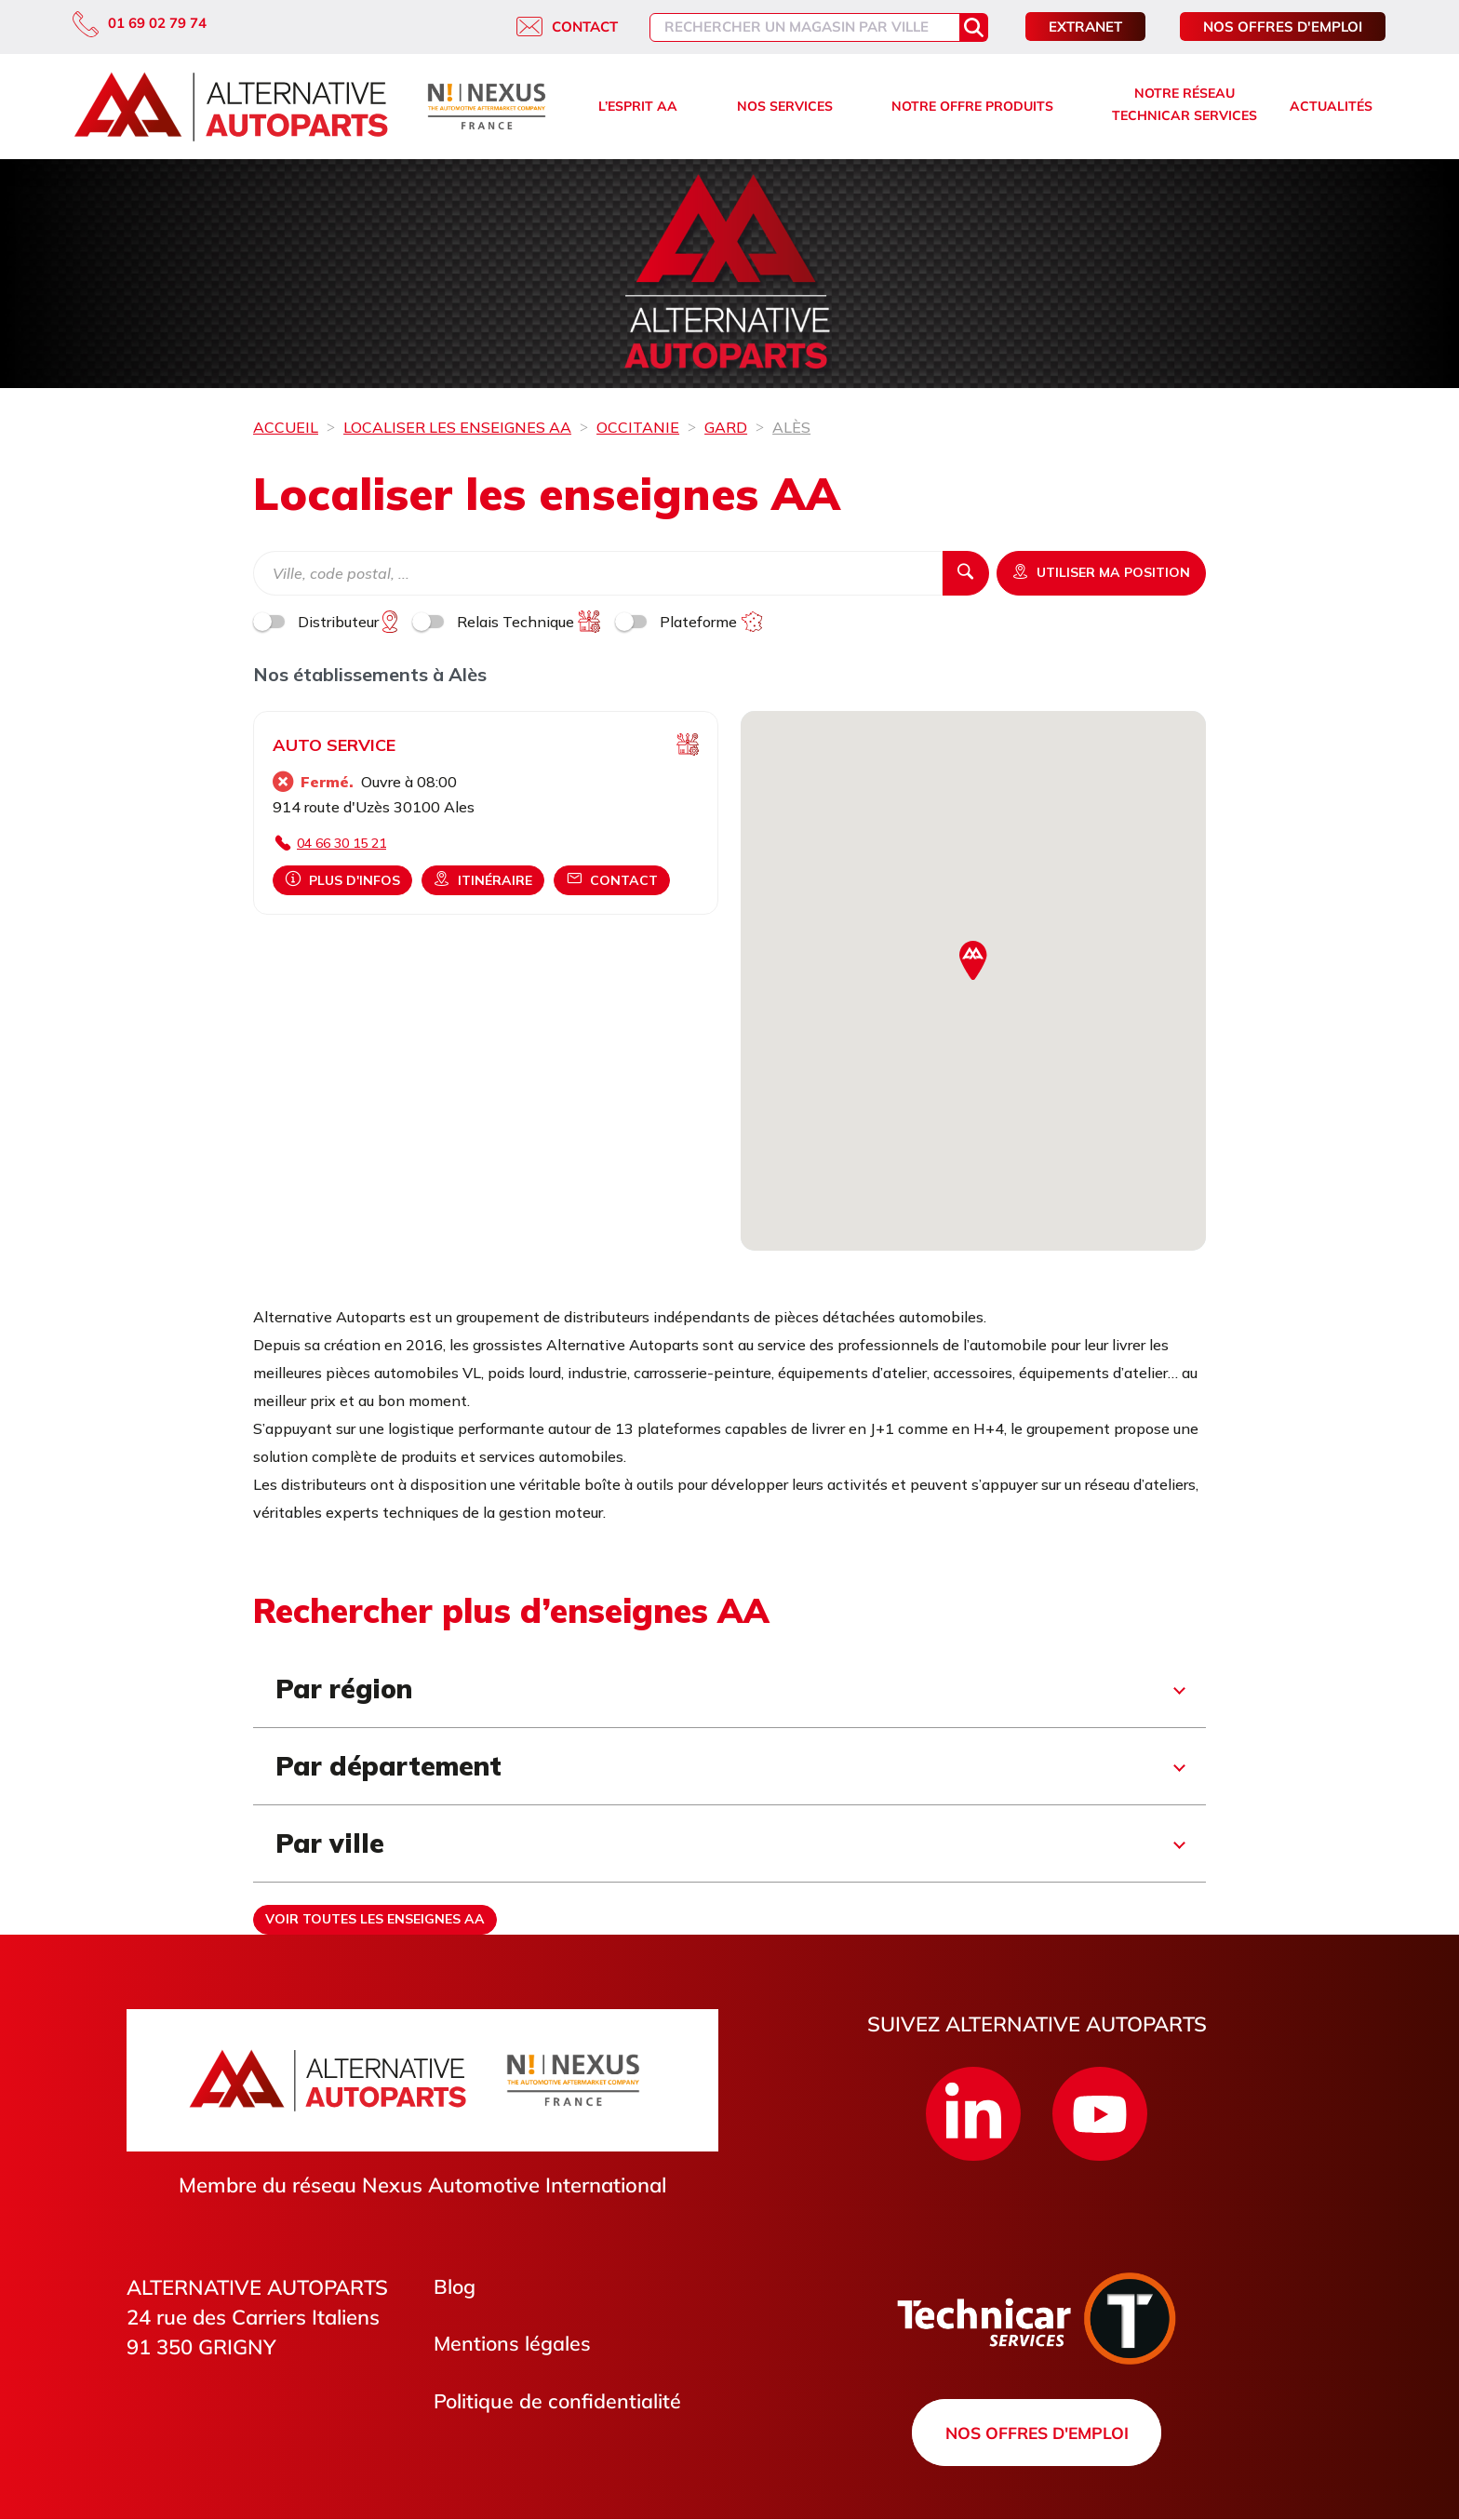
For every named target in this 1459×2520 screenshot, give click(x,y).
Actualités (1331, 106)
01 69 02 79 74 (140, 23)
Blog (455, 2287)
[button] (973, 961)
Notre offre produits (972, 106)
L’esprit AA (637, 106)
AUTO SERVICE (334, 745)
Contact (567, 26)
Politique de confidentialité (558, 2403)
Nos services (785, 106)
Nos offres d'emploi (1282, 26)
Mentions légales (513, 2345)
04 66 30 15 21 (341, 843)
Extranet (1085, 26)
